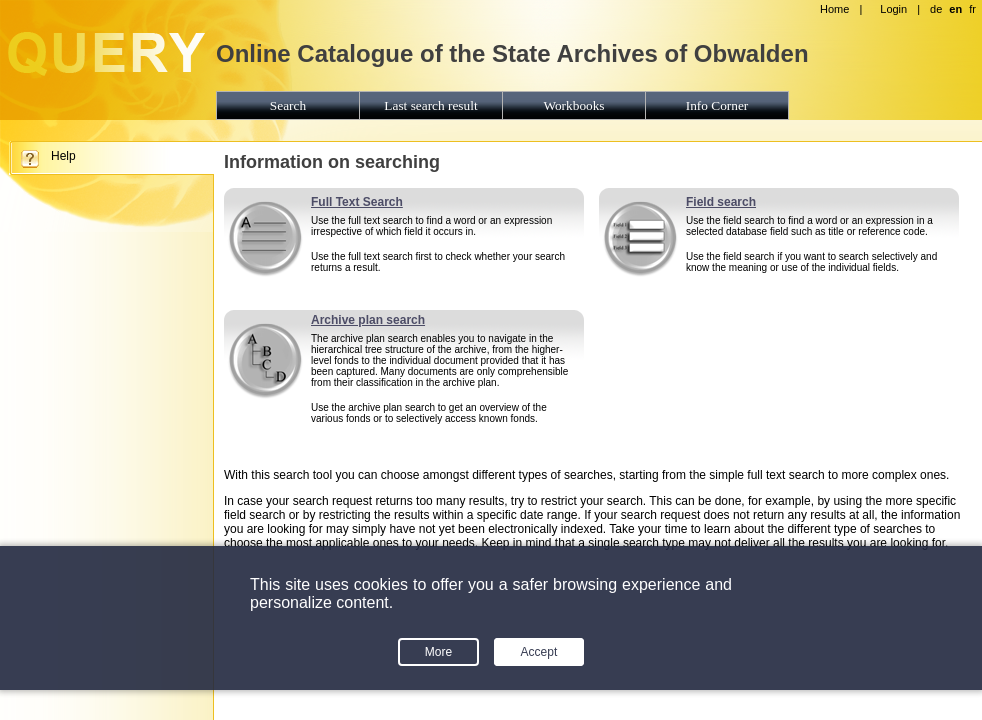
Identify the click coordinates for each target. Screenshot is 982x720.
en (955, 9)
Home (834, 9)
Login (893, 9)
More (438, 652)
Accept (539, 652)
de (936, 9)
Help (63, 156)
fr (972, 9)
